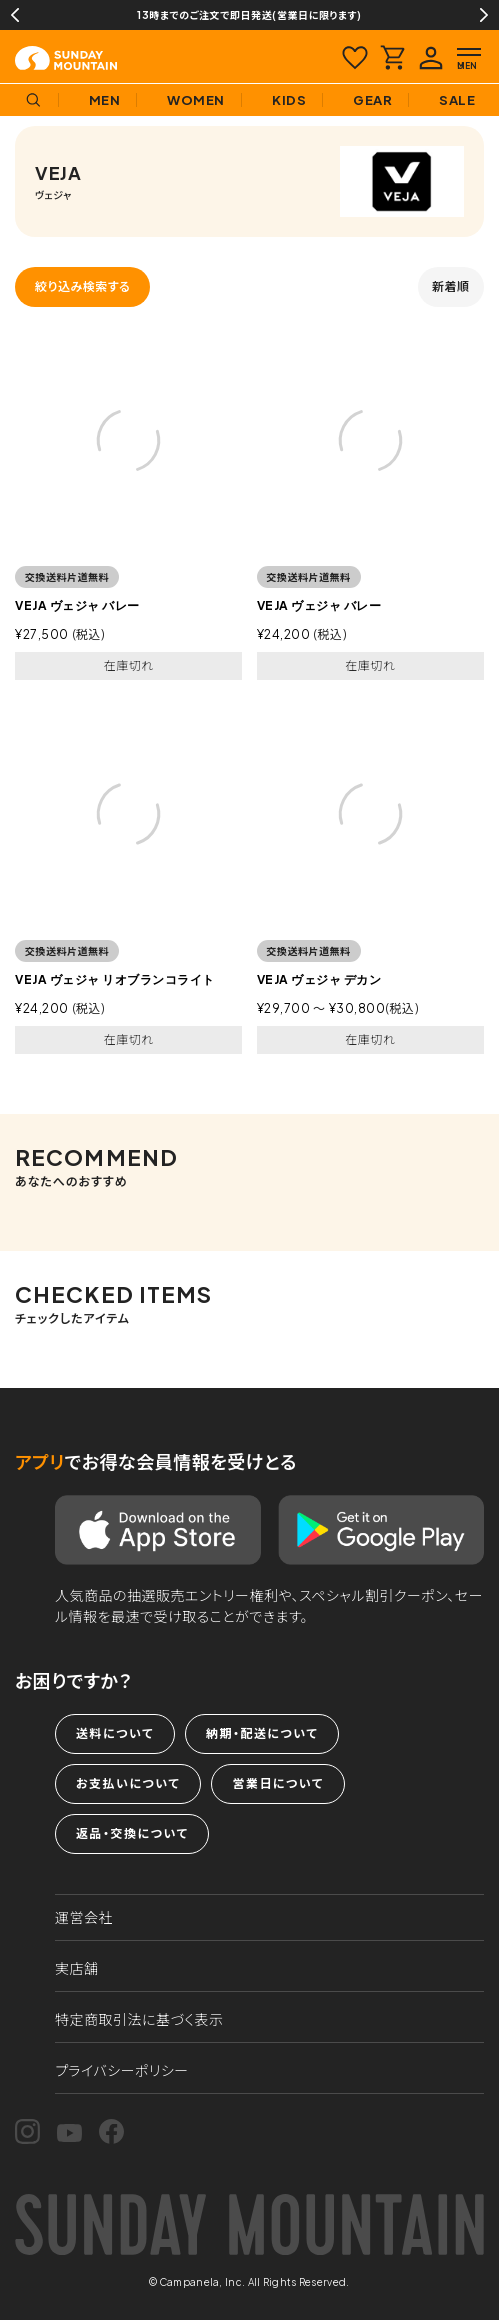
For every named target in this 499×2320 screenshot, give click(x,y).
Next (484, 15)
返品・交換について (132, 1833)
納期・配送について (262, 1733)
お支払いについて (128, 1783)
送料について (115, 1733)
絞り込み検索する (82, 286)
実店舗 (77, 1968)
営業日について (277, 1783)
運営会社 (84, 1917)
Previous (15, 15)
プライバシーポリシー (122, 2070)
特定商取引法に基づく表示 (139, 2019)
